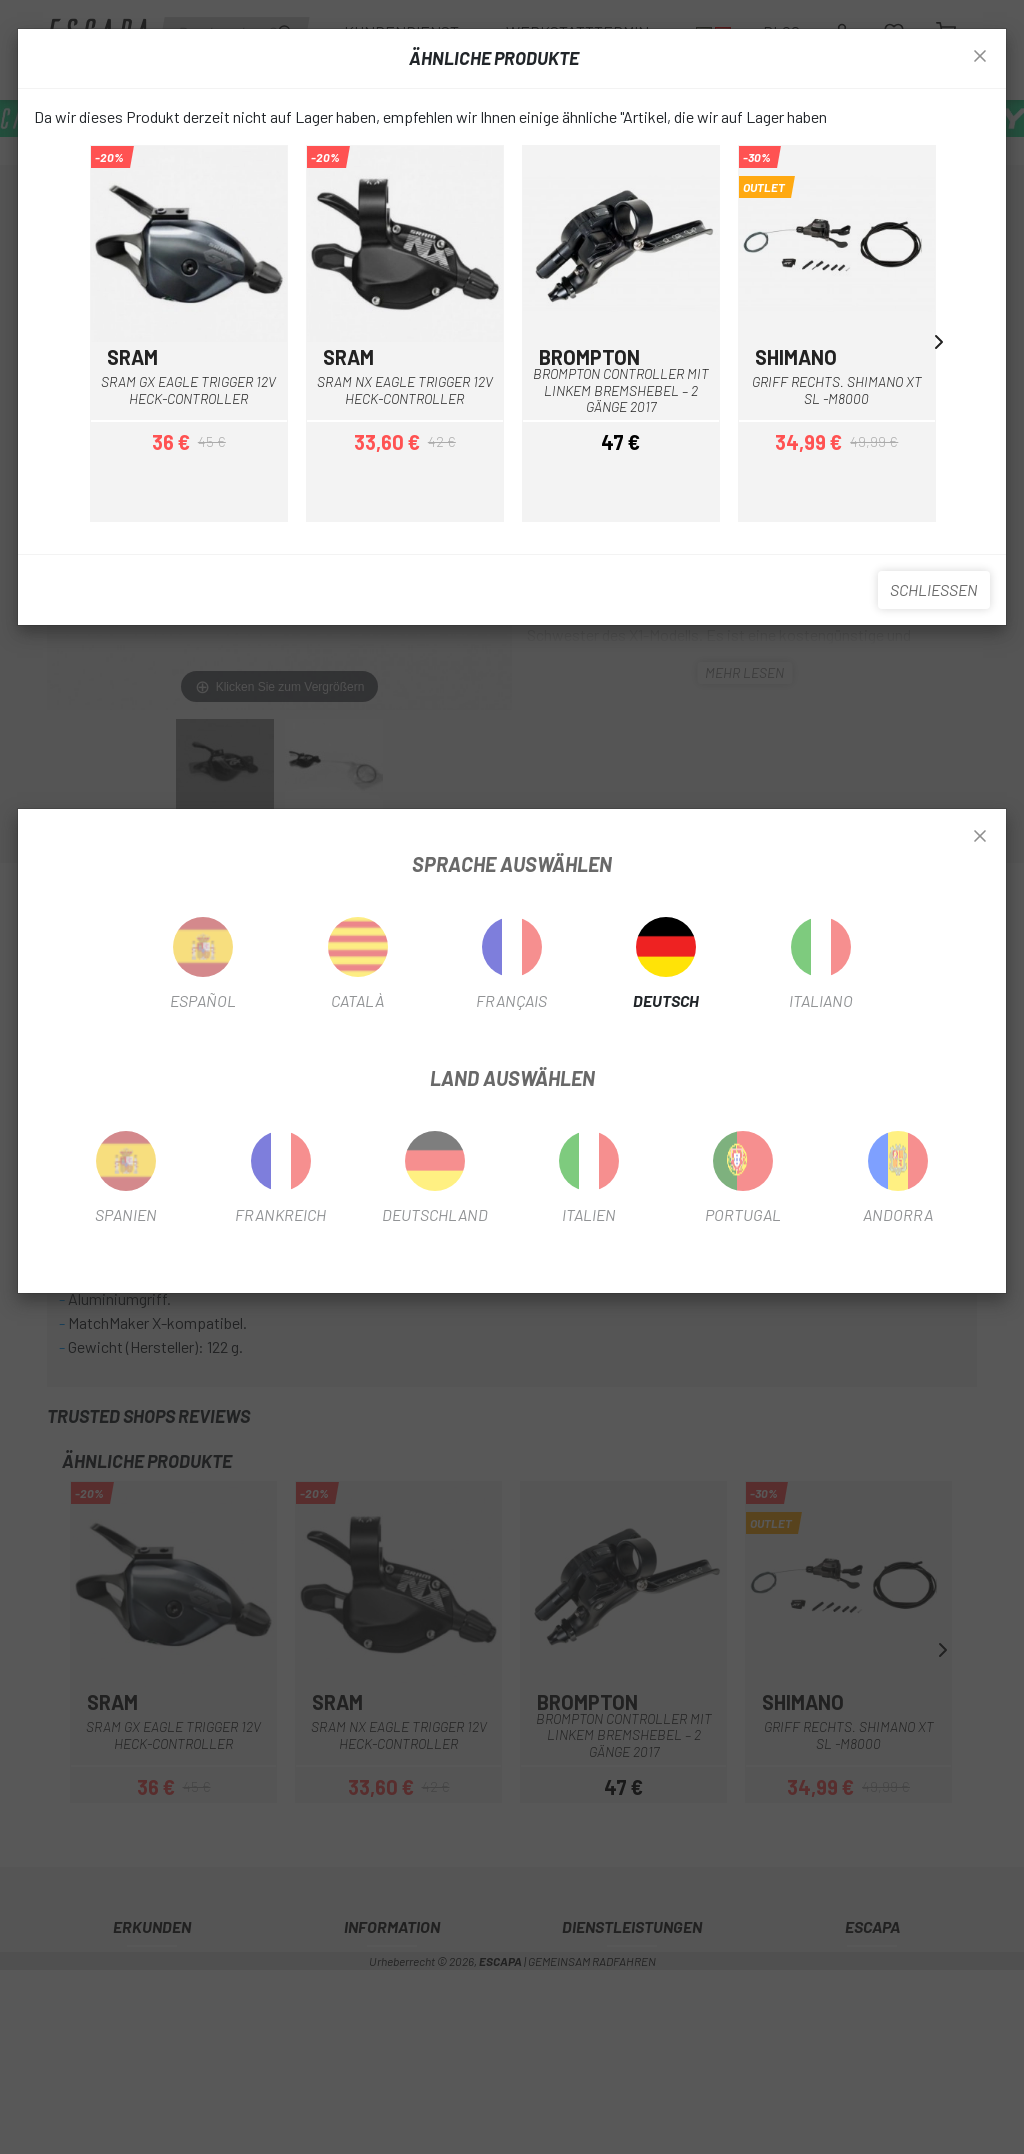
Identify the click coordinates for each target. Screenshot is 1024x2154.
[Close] (980, 837)
